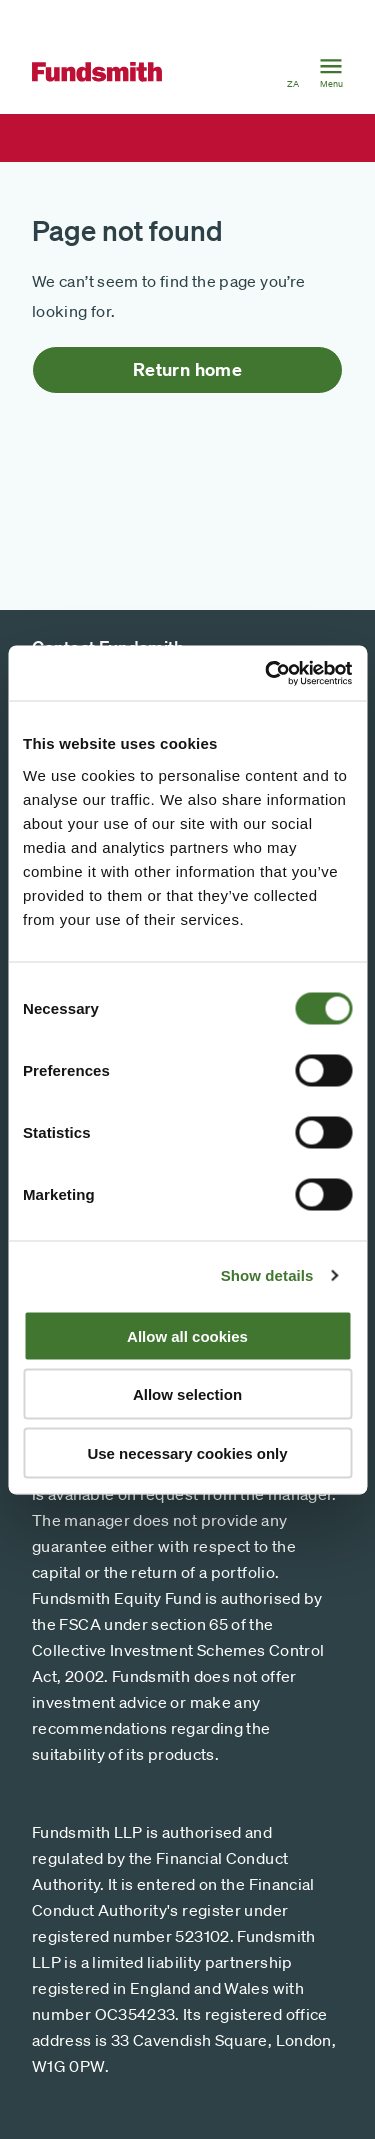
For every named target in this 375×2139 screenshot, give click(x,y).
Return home (187, 369)
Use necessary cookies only (187, 1452)
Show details (267, 1275)
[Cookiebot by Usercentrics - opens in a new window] (267, 673)
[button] (293, 72)
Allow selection (187, 1394)
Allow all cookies (187, 1335)
